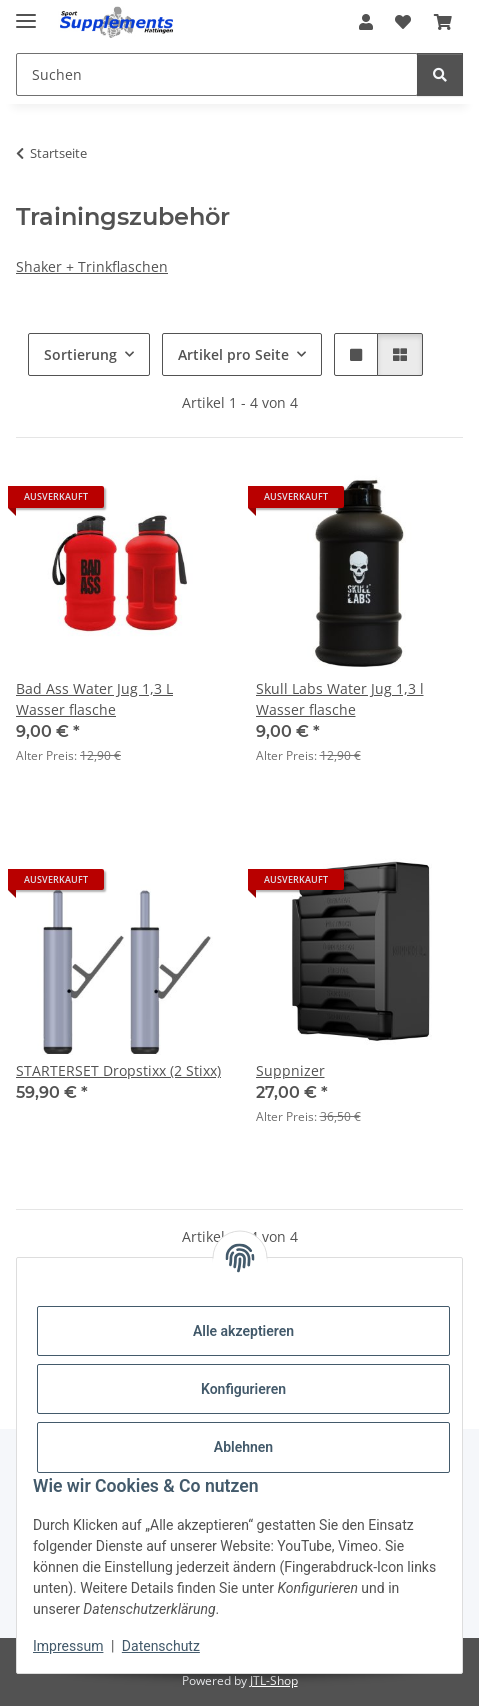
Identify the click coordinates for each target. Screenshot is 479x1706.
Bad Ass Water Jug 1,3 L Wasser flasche (94, 699)
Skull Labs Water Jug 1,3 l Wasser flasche (340, 699)
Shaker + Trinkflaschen (92, 266)
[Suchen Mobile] (217, 74)
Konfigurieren (243, 1389)
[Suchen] (440, 74)
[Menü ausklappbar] (26, 12)
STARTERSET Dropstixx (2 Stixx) (118, 1070)
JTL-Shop (274, 1680)
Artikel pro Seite (233, 354)
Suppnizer (290, 1070)
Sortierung (80, 354)
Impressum (68, 1646)
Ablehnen (243, 1447)
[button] (366, 22)
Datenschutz (161, 1646)
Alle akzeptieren (243, 1331)
